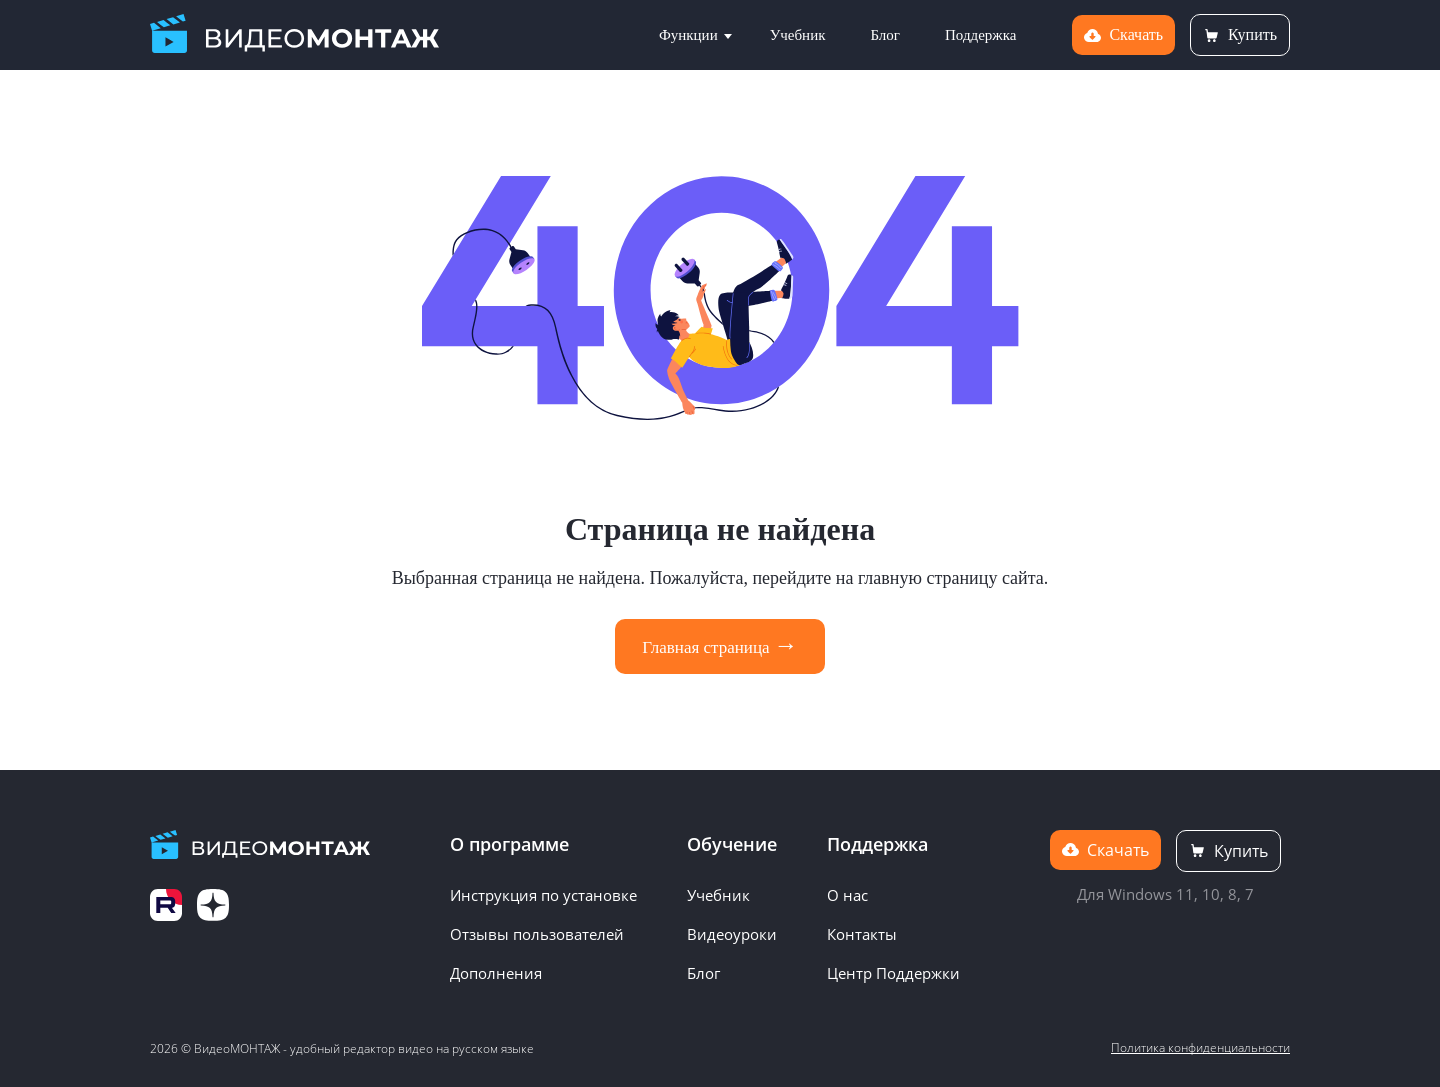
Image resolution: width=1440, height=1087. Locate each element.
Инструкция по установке (543, 895)
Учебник (798, 35)
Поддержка (980, 35)
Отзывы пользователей (537, 934)
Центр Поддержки (893, 973)
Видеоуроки (732, 934)
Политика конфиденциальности (1200, 1048)
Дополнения (496, 973)
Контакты (862, 934)
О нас (847, 895)
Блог (885, 35)
